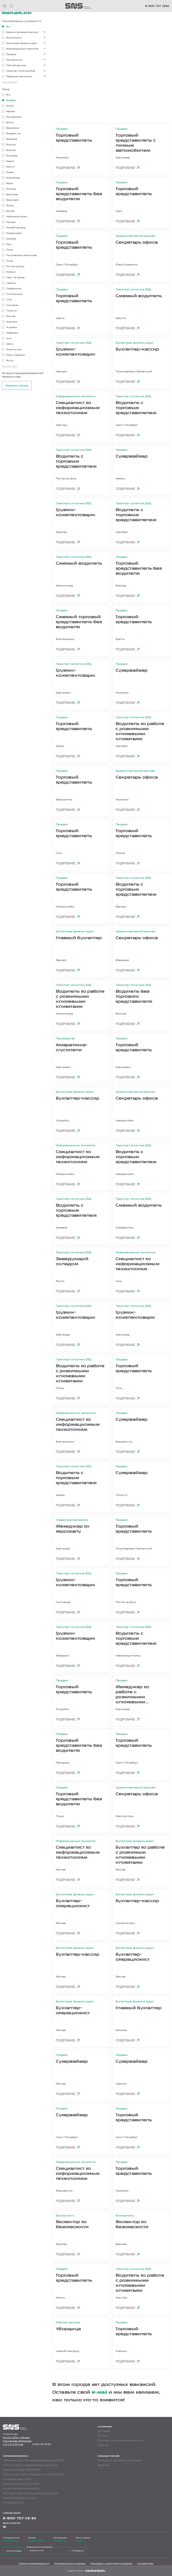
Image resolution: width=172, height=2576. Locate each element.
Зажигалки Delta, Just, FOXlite (21, 2484)
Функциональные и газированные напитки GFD (33, 2474)
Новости (102, 2445)
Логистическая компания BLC (21, 2488)
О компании (104, 2426)
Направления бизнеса (15, 2456)
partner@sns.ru (10, 2541)
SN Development (13, 2502)
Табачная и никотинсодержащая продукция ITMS (34, 2460)
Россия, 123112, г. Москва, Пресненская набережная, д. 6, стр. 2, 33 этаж (17, 2441)
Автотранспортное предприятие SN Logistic (30, 2493)
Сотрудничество (145, 2563)
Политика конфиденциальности (33, 2563)
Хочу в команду (13, 2550)
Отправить (77, 2550)
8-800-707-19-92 (41, 2444)
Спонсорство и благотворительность (120, 2440)
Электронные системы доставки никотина (30, 2465)
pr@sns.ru (80, 2541)
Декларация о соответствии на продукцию (111, 2563)
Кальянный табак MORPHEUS (21, 2469)
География (104, 2431)
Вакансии (103, 2465)
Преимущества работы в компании (119, 2460)
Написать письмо (16, 385)
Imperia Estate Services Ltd (19, 2498)
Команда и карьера (108, 2456)
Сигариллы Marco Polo (17, 2479)
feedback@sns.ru (36, 2541)
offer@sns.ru (59, 2541)
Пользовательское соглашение (70, 2563)
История (102, 2435)
